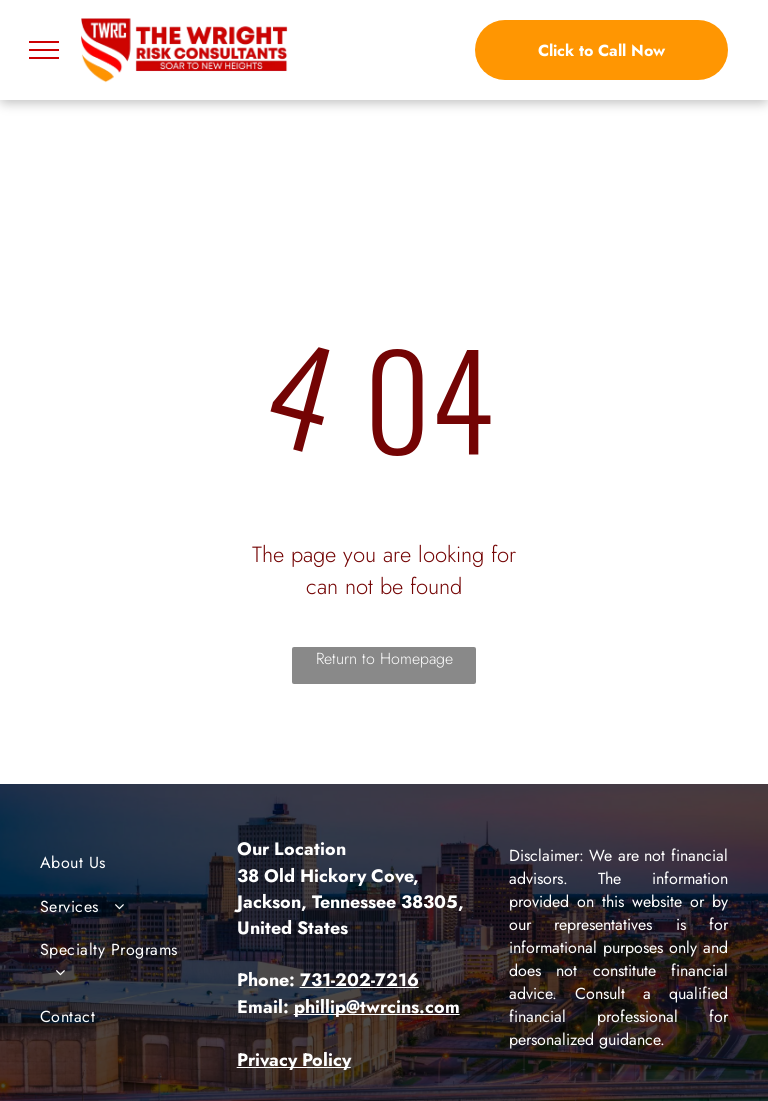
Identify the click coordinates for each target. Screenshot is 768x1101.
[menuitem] (121, 862)
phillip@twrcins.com (377, 1007)
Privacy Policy (294, 1060)
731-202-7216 (359, 980)
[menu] (44, 50)
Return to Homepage (384, 658)
